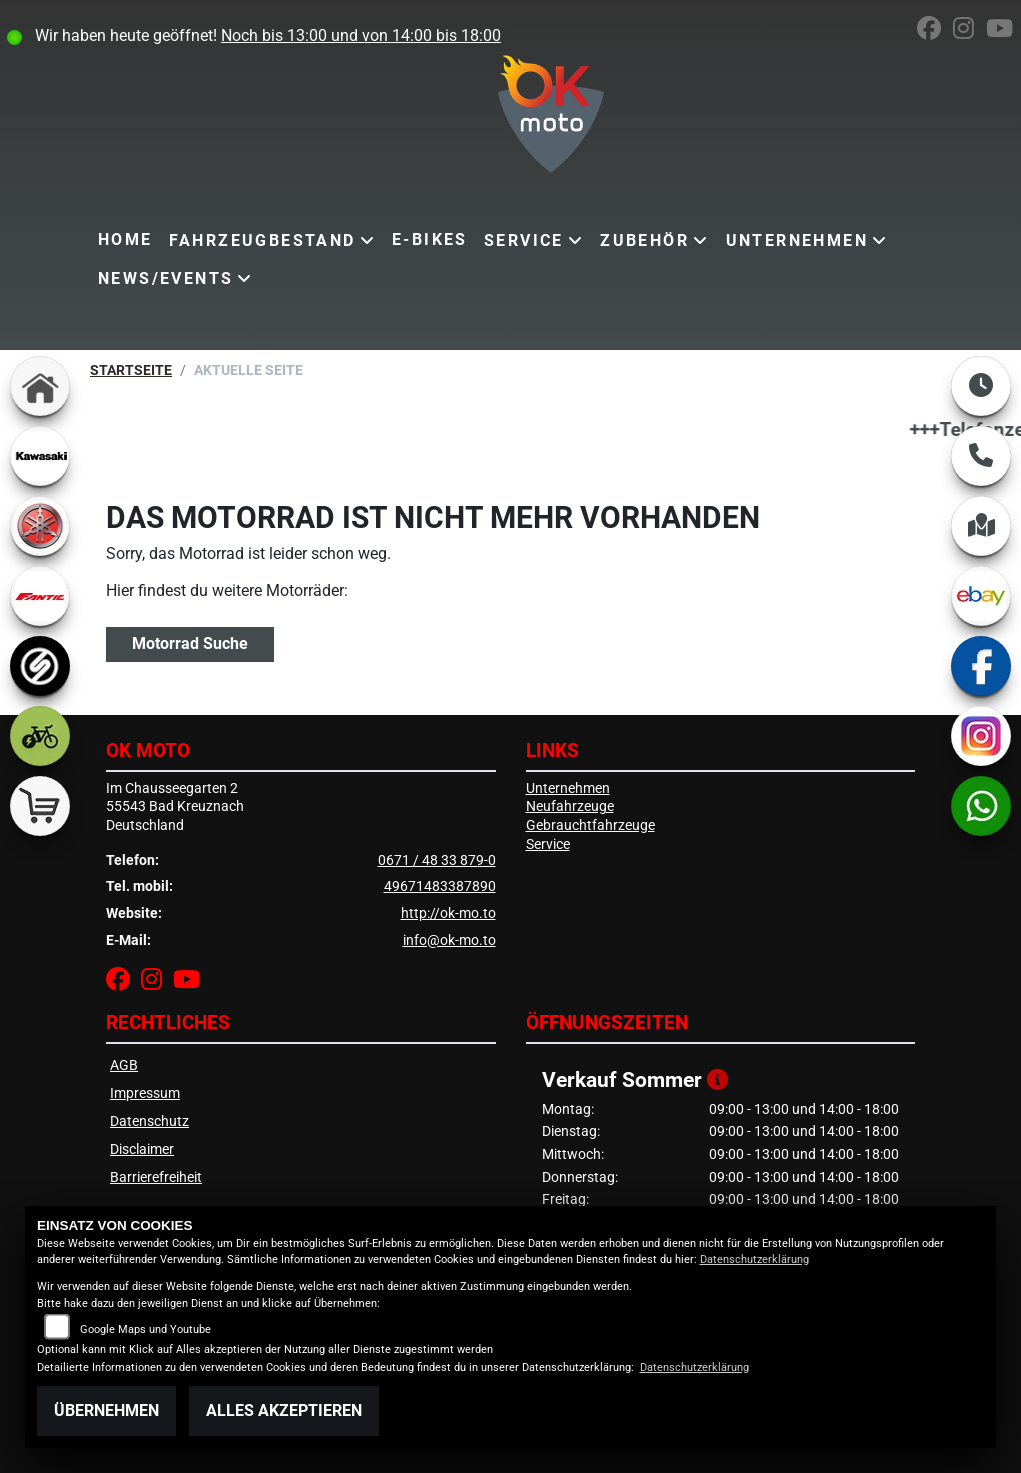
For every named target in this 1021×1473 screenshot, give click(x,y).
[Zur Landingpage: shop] (40, 806)
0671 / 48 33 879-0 (437, 860)
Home (125, 239)
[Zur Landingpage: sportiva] (40, 666)
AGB (124, 1065)
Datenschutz (149, 1121)
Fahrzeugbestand (262, 240)
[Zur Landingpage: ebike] (40, 736)
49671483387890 (440, 886)
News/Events (165, 278)
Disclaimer (142, 1149)
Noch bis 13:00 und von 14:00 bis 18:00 (361, 35)
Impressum (145, 1093)
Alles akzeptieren (284, 1410)
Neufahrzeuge (570, 806)
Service (524, 240)
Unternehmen (797, 240)
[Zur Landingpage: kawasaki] (40, 456)
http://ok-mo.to (448, 913)
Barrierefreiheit (156, 1177)
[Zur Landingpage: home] (40, 386)
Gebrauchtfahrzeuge (590, 825)
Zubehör (644, 240)
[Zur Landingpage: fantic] (40, 596)
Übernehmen (106, 1410)
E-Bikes (430, 239)
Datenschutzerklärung (754, 1259)
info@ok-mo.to (449, 940)
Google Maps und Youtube (145, 1329)
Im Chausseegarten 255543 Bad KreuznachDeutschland (175, 807)
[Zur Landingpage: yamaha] (40, 526)
